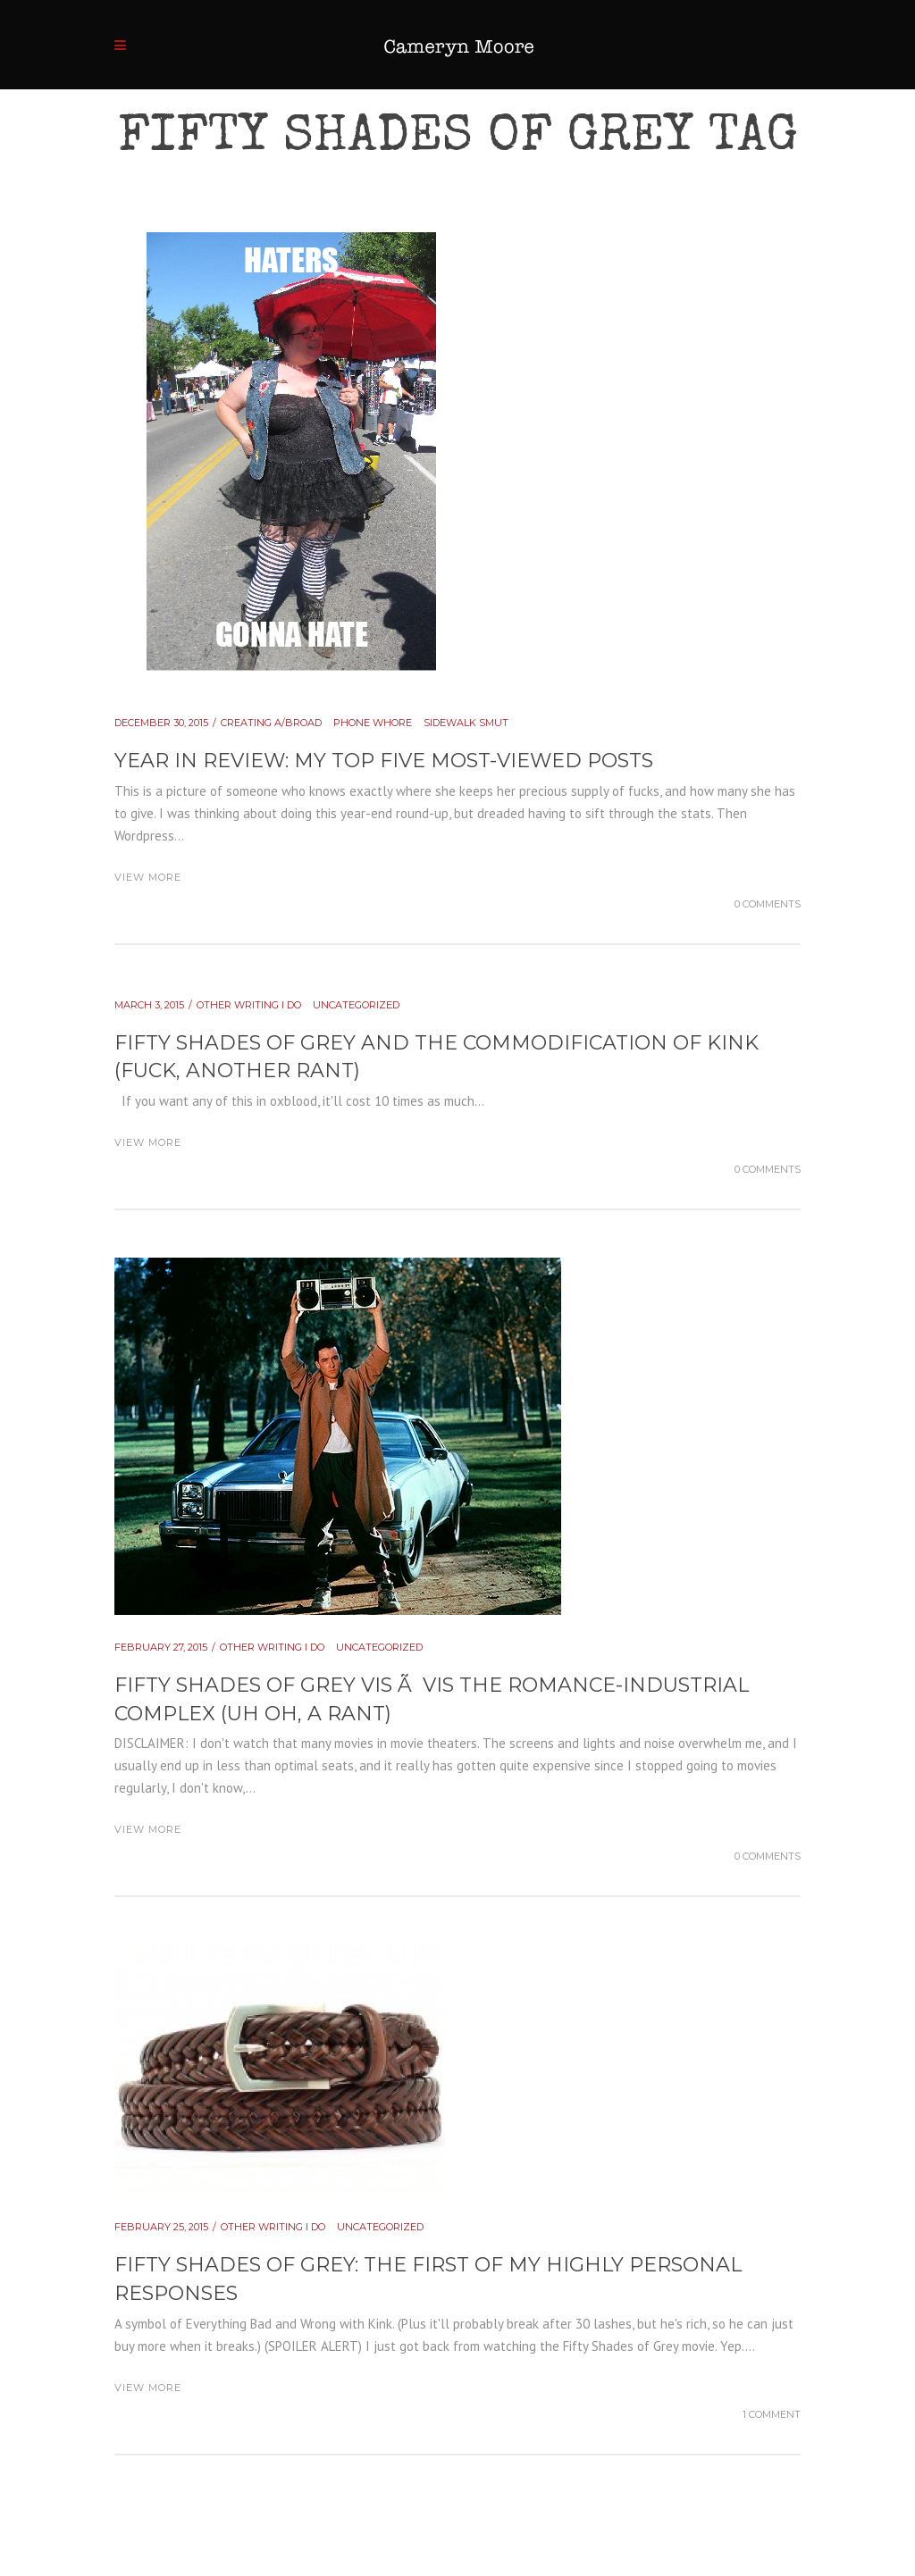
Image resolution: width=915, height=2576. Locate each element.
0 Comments (768, 904)
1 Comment (772, 2414)
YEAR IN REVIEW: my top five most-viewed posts (383, 761)
